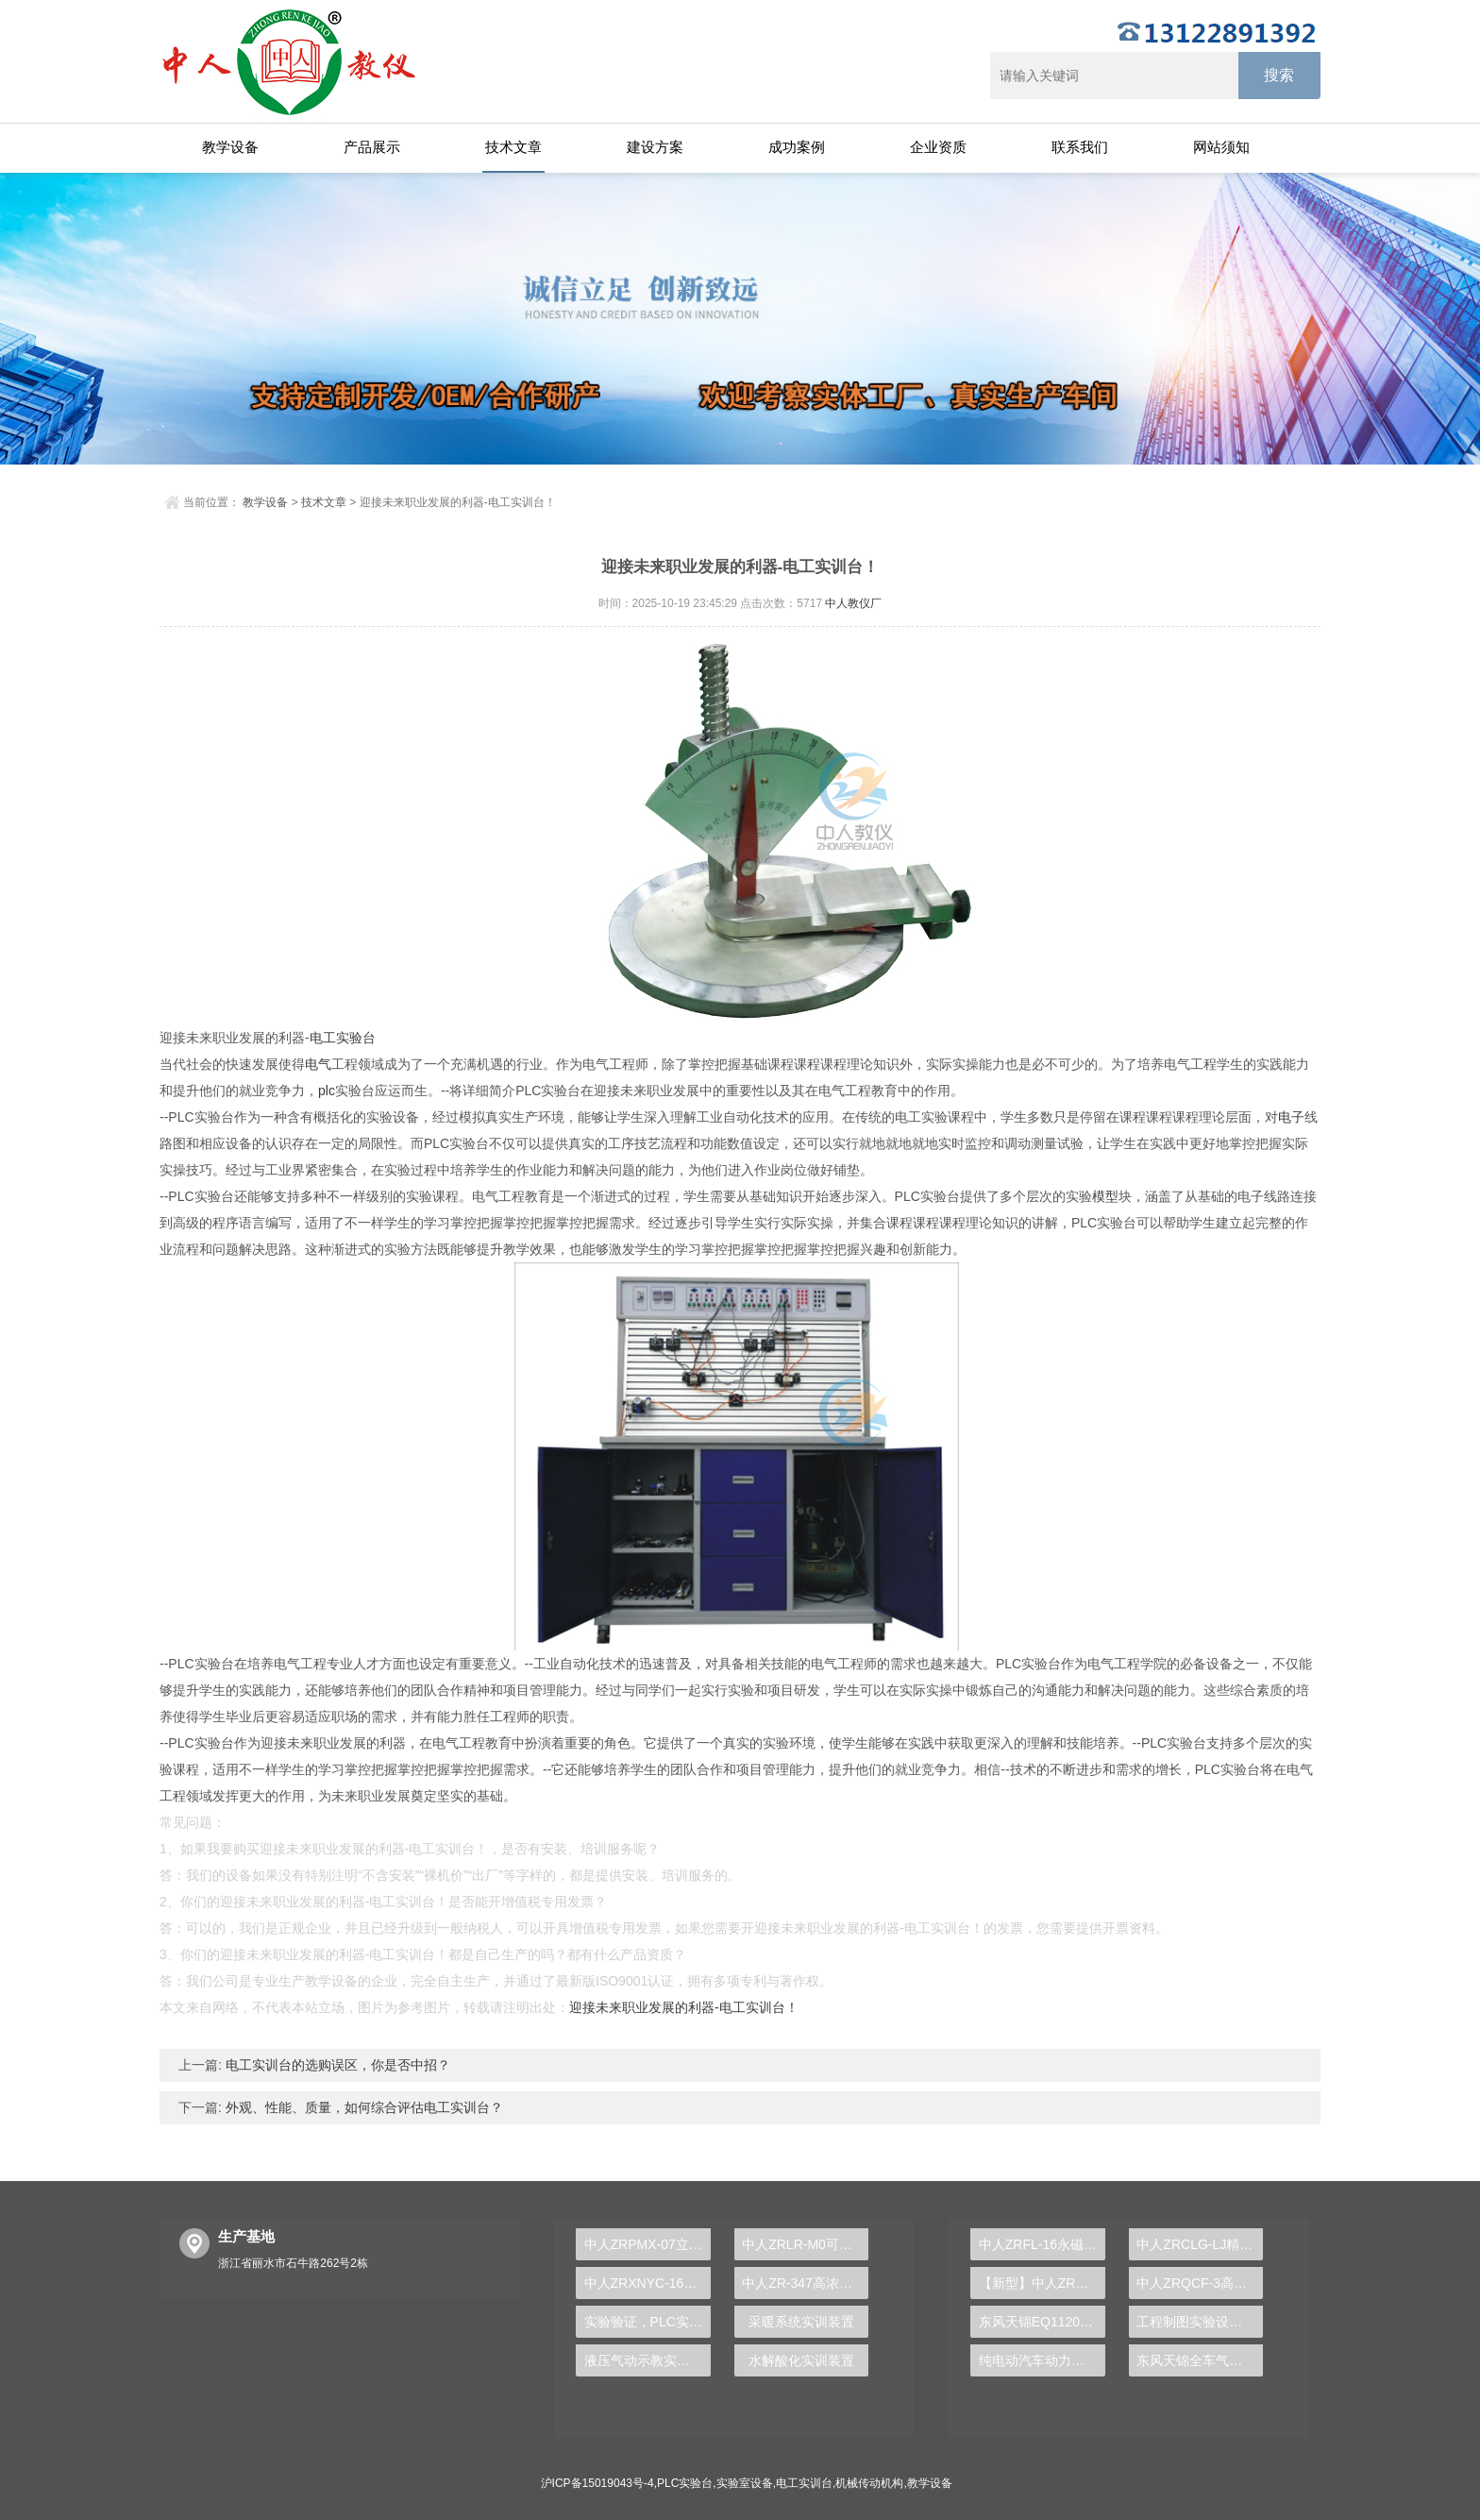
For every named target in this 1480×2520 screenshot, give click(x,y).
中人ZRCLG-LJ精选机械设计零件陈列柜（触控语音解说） (1199, 2244)
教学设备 (230, 147)
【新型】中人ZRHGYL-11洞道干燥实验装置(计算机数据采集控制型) (1042, 2283)
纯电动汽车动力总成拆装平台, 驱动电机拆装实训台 (1042, 2360)
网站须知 (1221, 147)
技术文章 (513, 147)
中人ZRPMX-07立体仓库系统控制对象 (647, 2244)
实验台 (356, 1037)
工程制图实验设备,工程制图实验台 (1199, 2321)
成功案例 (796, 147)
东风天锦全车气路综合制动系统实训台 (1199, 2360)
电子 (1291, 1117)
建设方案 (655, 147)
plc (326, 1090)
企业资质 (938, 147)
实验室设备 (744, 2483)
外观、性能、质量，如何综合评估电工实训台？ (362, 2107)
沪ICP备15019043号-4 (597, 2483)
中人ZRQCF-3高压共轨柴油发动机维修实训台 (1199, 2283)
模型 (1105, 1196)
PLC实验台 (685, 2483)
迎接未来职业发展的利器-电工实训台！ (684, 2007)
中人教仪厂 (853, 603)
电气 (318, 1064)
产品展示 (372, 147)
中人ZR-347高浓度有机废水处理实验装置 (805, 2283)
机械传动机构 (869, 2483)
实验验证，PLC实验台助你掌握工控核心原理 (647, 2321)
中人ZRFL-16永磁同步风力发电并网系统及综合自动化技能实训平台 (1042, 2244)
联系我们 (1079, 147)
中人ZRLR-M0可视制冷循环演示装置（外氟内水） (805, 2244)
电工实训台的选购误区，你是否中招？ (336, 2064)
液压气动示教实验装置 (647, 2360)
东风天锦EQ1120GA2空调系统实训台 (1042, 2321)
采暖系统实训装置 (801, 2321)
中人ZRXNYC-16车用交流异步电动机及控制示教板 (647, 2283)
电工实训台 (804, 2483)
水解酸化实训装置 (801, 2360)
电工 (323, 1037)
